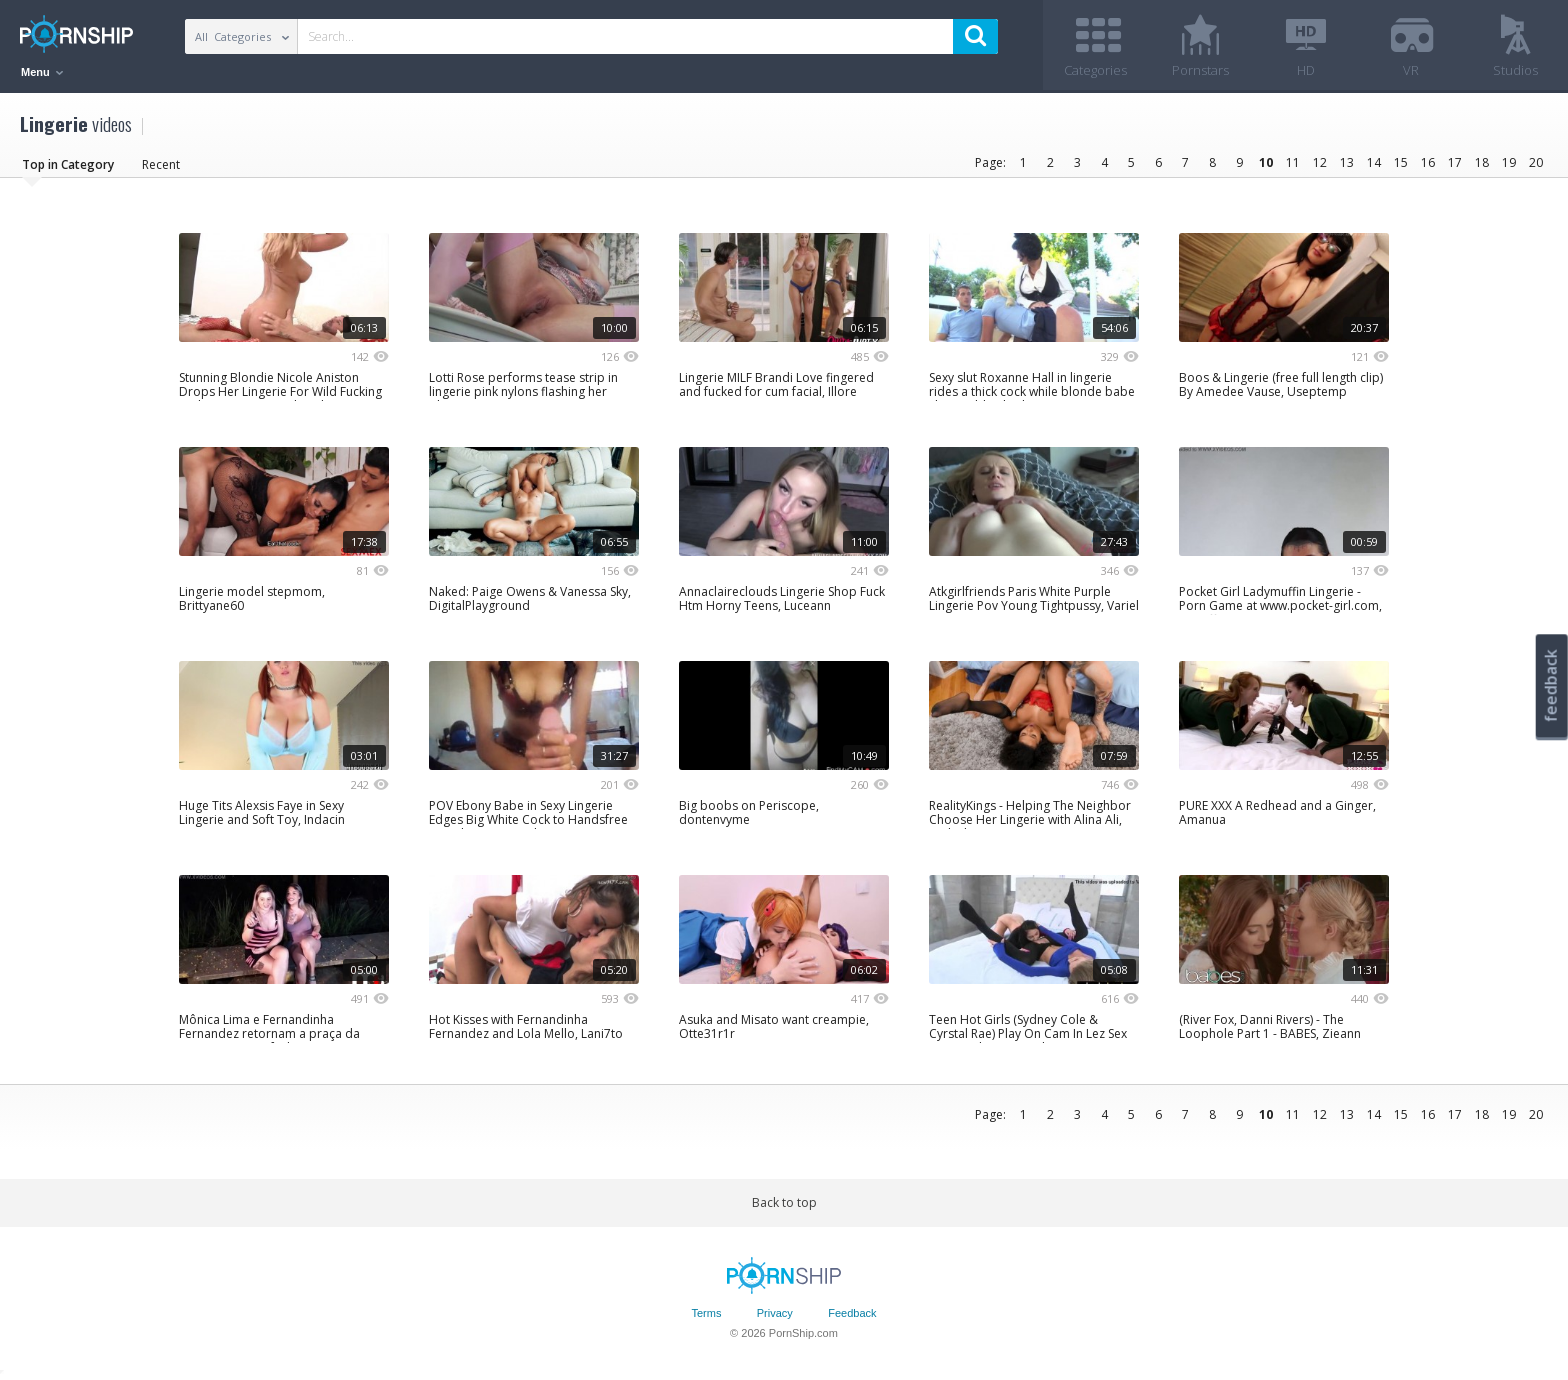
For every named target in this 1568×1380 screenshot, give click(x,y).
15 (1401, 162)
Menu (42, 72)
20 (1536, 162)
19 (1509, 162)
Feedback (852, 1313)
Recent (161, 164)
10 (1266, 162)
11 (1293, 162)
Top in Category (68, 164)
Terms (706, 1313)
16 (1428, 162)
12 (1320, 162)
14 (1374, 162)
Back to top (784, 1202)
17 (1455, 162)
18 (1482, 162)
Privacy (775, 1313)
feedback (1551, 685)
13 (1347, 162)
